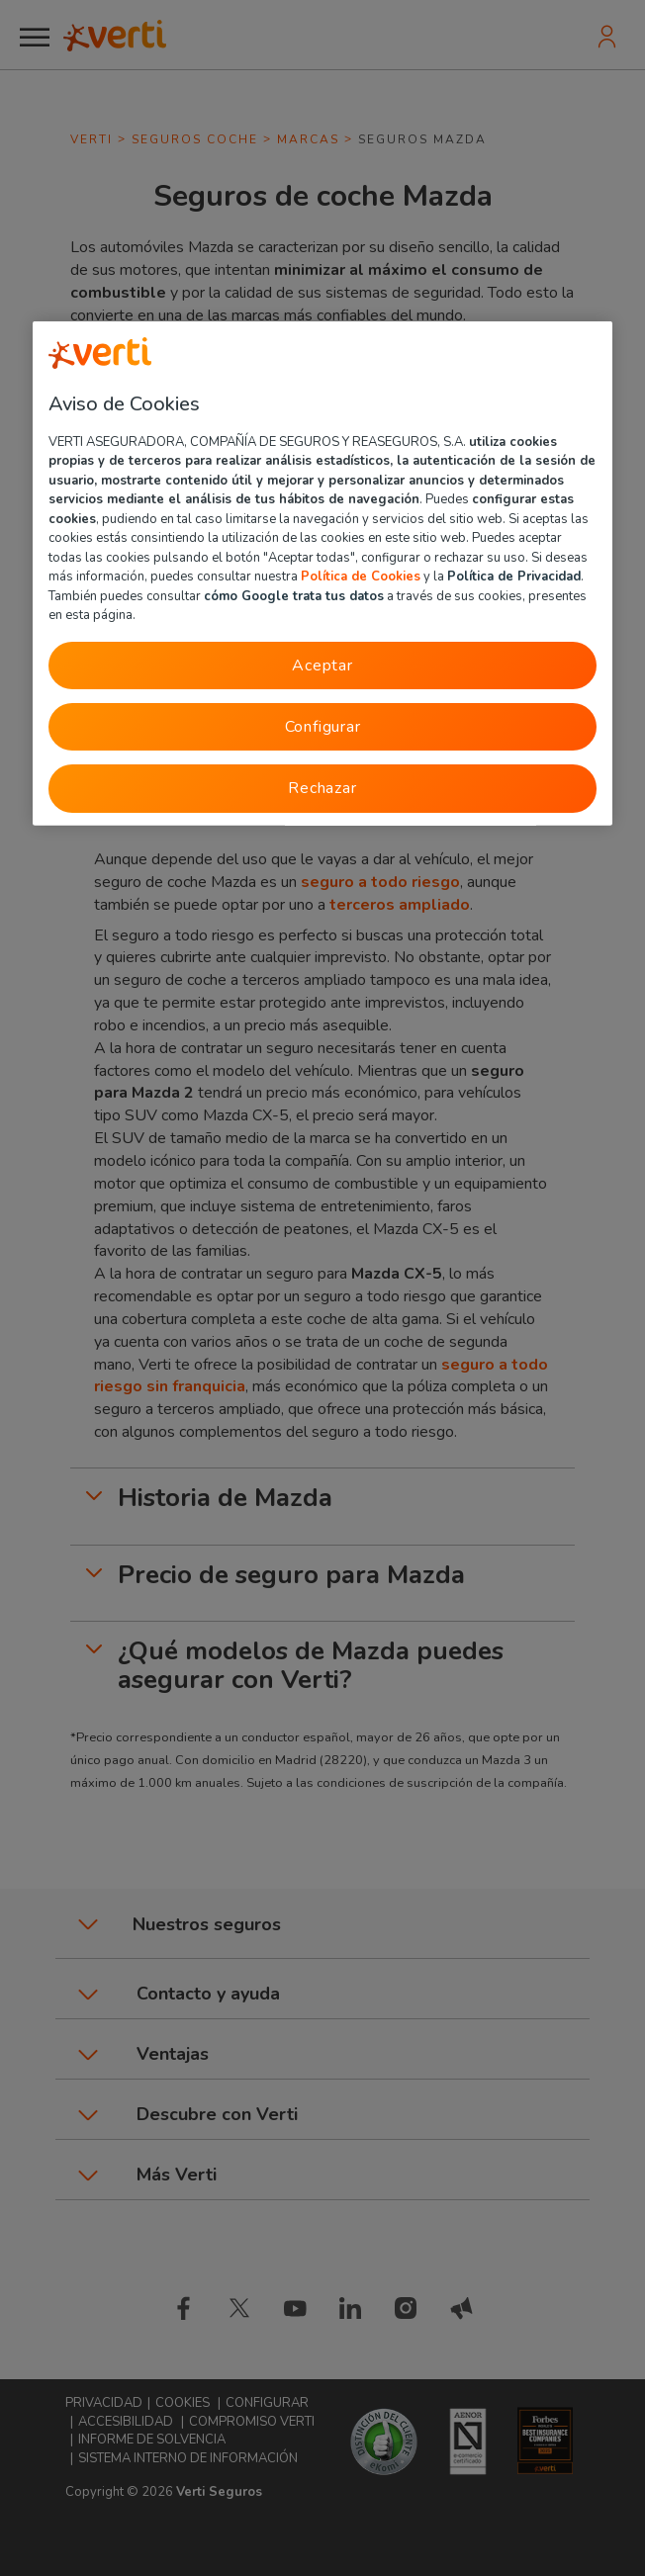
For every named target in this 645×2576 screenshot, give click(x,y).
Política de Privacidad (514, 576)
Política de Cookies (360, 576)
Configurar (323, 726)
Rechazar (322, 788)
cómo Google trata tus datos (294, 595)
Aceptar (322, 664)
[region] (323, 572)
